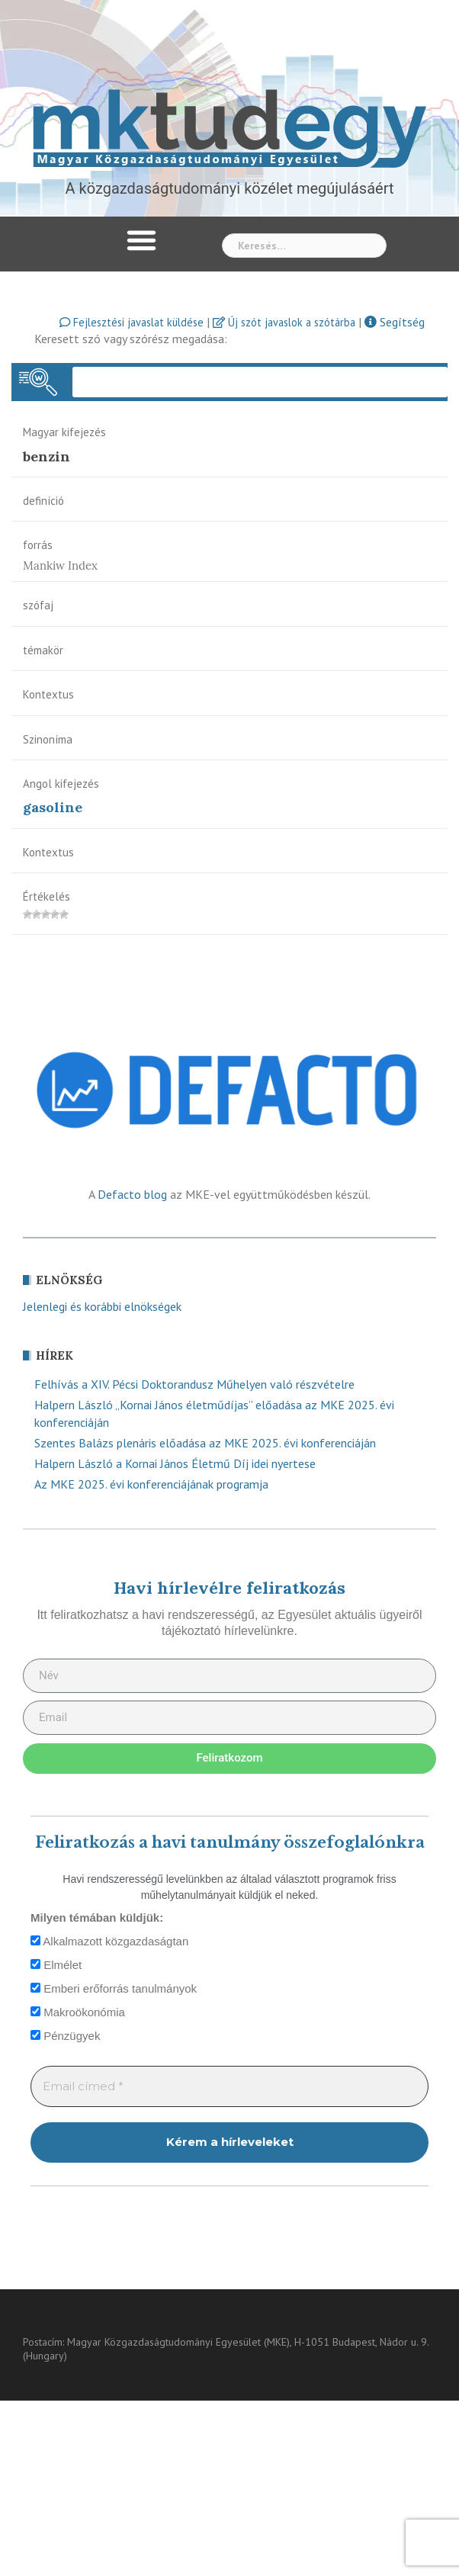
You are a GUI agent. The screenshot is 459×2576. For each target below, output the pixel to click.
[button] (141, 240)
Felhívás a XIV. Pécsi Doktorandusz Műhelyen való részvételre (194, 1384)
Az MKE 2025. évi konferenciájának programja (151, 1484)
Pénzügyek (65, 2035)
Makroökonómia (77, 2012)
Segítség (394, 321)
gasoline (52, 807)
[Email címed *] (229, 2087)
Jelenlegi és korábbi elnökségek (102, 1306)
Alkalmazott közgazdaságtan (109, 1941)
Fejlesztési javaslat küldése (131, 322)
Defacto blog (132, 1194)
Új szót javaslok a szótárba (284, 322)
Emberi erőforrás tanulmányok (113, 1988)
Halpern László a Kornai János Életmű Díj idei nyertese (175, 1463)
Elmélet (56, 1964)
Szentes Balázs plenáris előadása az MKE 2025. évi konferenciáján (205, 1442)
